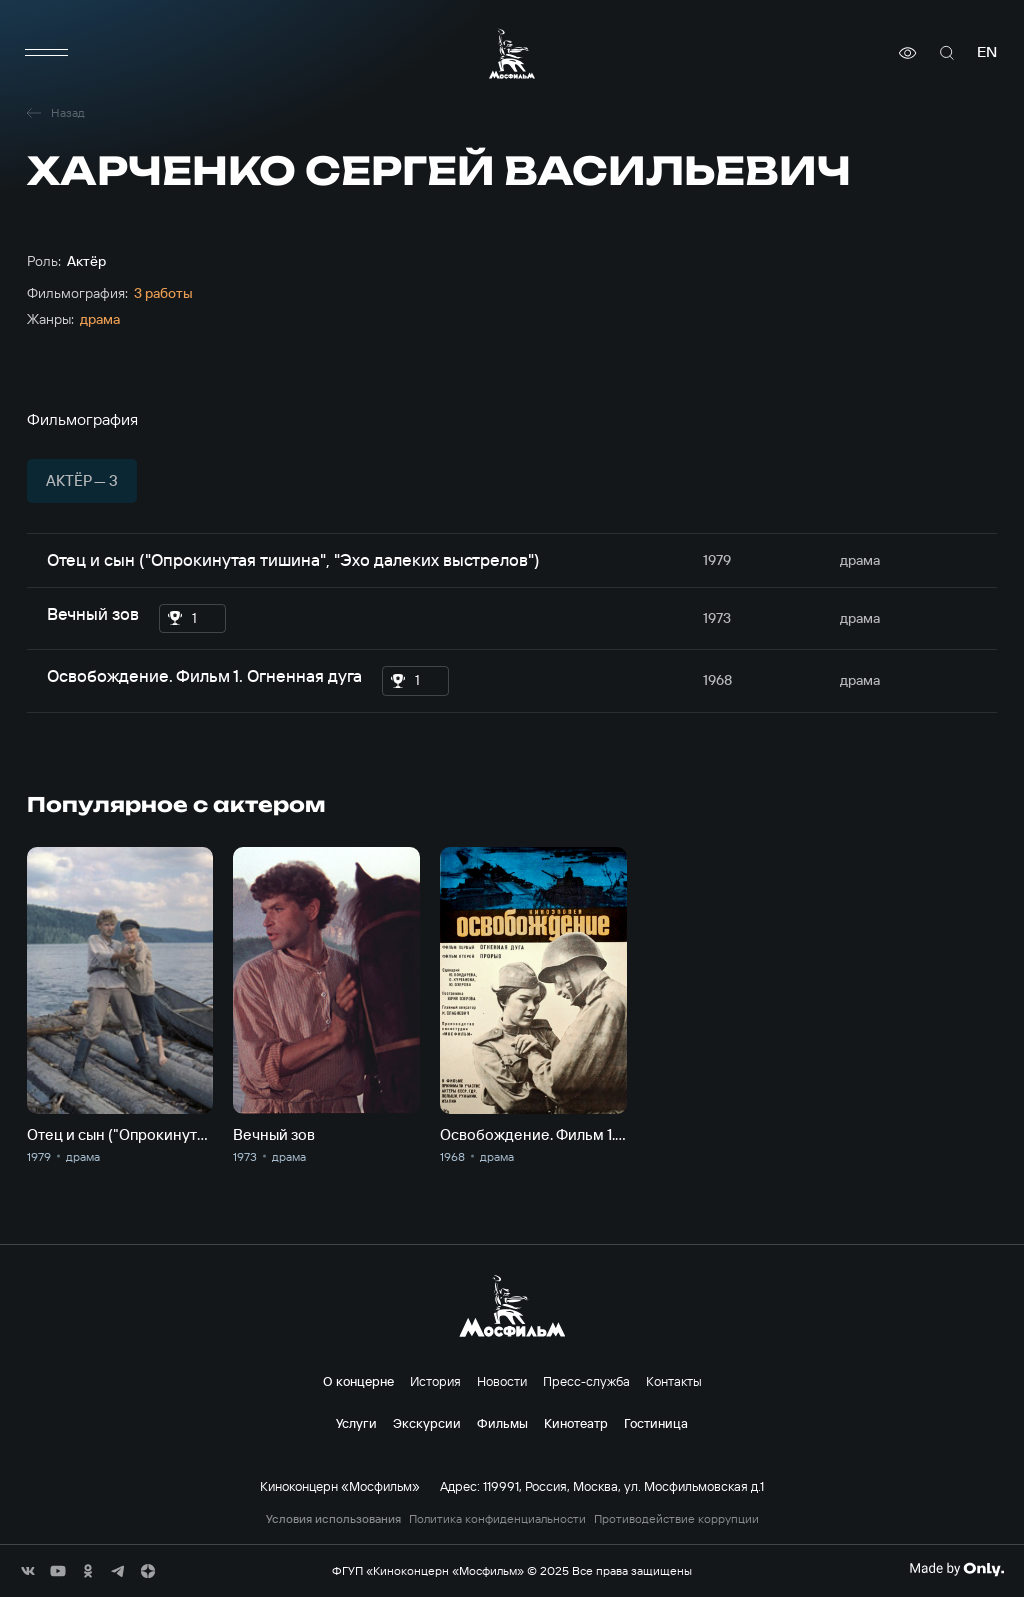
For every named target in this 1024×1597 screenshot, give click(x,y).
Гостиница (656, 1423)
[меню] (47, 53)
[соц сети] (28, 1571)
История (435, 1381)
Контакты (674, 1381)
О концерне (358, 1381)
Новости (502, 1381)
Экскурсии (427, 1423)
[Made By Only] (956, 1569)
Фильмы (502, 1423)
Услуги (356, 1423)
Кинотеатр (576, 1423)
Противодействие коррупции (676, 1519)
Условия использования (333, 1519)
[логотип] (512, 53)
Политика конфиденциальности (497, 1519)
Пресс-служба (586, 1381)
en (987, 52)
